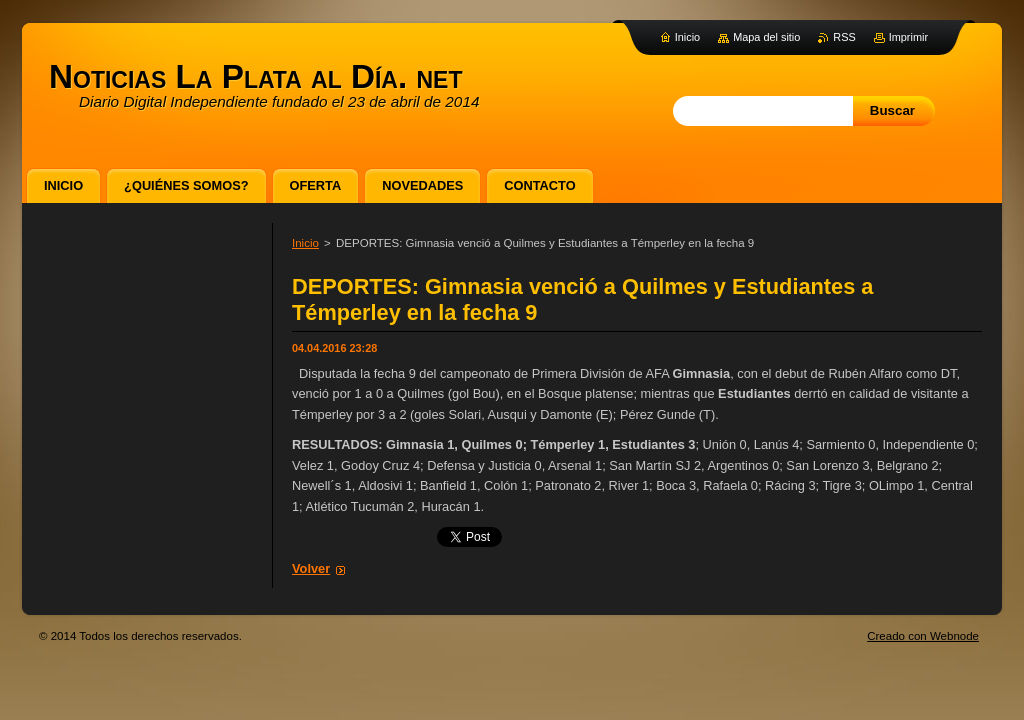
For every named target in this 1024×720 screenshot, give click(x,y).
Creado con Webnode (923, 636)
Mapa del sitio (766, 37)
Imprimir (908, 37)
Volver (311, 568)
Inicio (305, 243)
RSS (844, 37)
